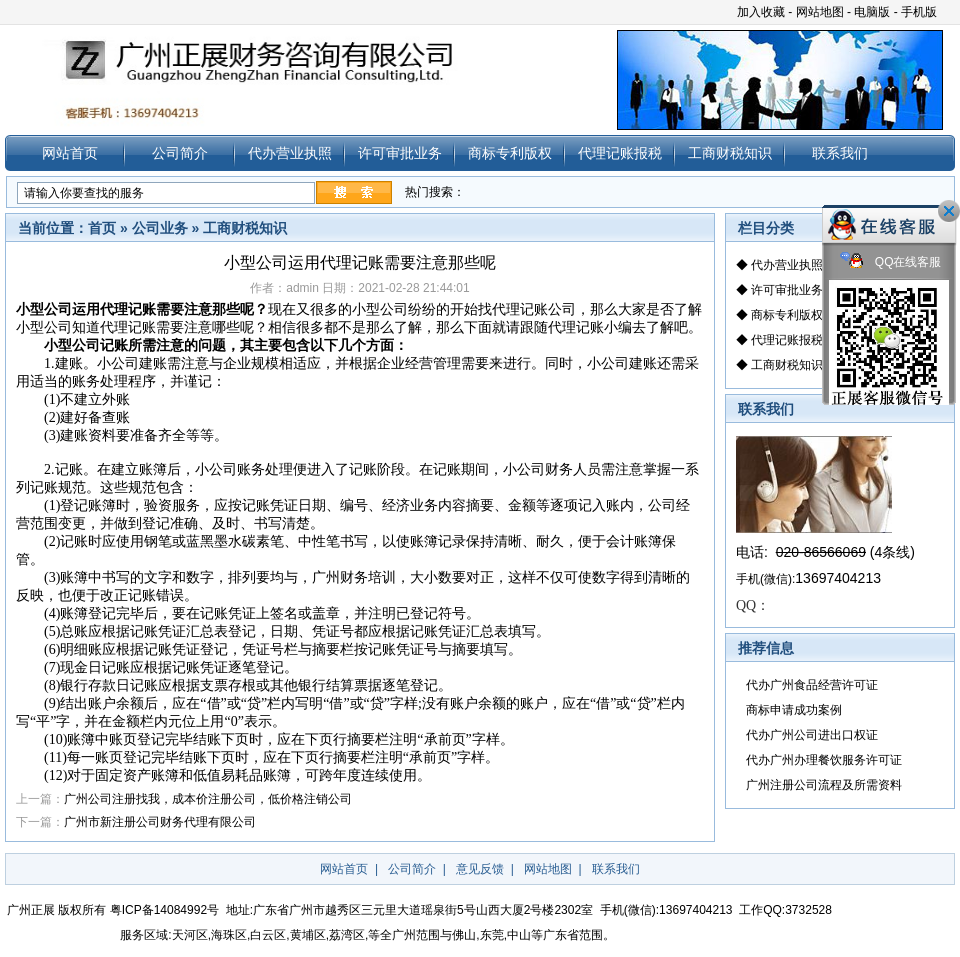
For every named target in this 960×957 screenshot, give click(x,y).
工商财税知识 (730, 153)
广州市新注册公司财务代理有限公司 (160, 822)
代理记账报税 (620, 153)
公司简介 (180, 153)
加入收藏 (761, 12)
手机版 (919, 12)
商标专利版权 (510, 153)
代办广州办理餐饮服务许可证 (824, 760)
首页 (102, 228)
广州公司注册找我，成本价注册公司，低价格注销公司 (208, 799)
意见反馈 (480, 869)
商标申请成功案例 (794, 710)
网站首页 (70, 153)
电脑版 (872, 12)
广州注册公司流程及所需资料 (824, 785)
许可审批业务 (400, 153)
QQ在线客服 (891, 262)
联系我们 (840, 153)
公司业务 (160, 228)
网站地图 (820, 12)
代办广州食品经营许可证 (812, 685)
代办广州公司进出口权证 (812, 735)
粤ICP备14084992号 (164, 910)
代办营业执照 (290, 153)
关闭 (949, 211)
